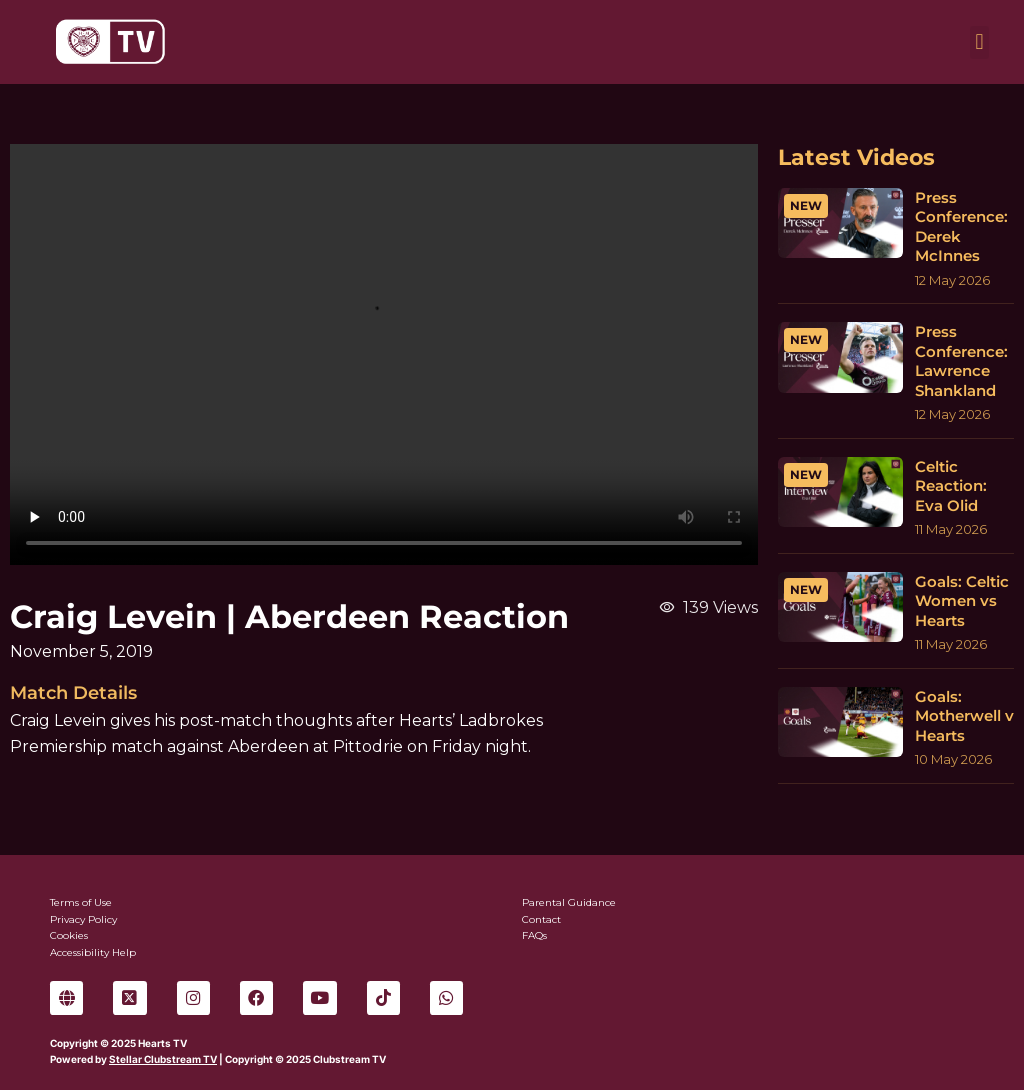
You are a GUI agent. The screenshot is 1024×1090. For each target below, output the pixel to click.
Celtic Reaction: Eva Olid (951, 486)
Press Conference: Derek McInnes (961, 227)
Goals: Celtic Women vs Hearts (962, 601)
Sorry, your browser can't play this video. (384, 354)
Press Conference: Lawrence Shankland (961, 361)
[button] (979, 42)
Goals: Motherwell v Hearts (964, 716)
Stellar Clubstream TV (163, 1059)
